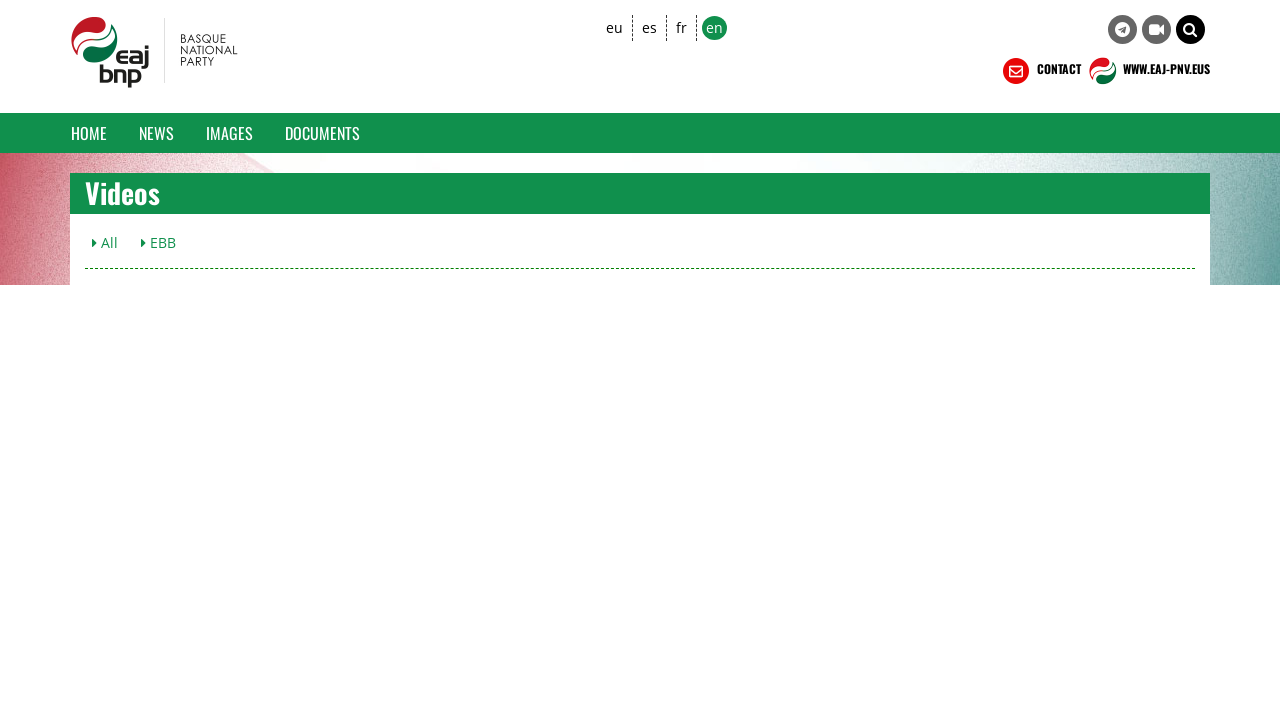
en (714, 27)
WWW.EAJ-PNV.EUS (1147, 71)
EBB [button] (158, 242)
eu (614, 27)
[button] (1190, 29)
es (649, 27)
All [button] (105, 242)
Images (229, 133)
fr (681, 27)
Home (89, 133)
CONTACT (1040, 71)
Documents (322, 133)
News (156, 133)
